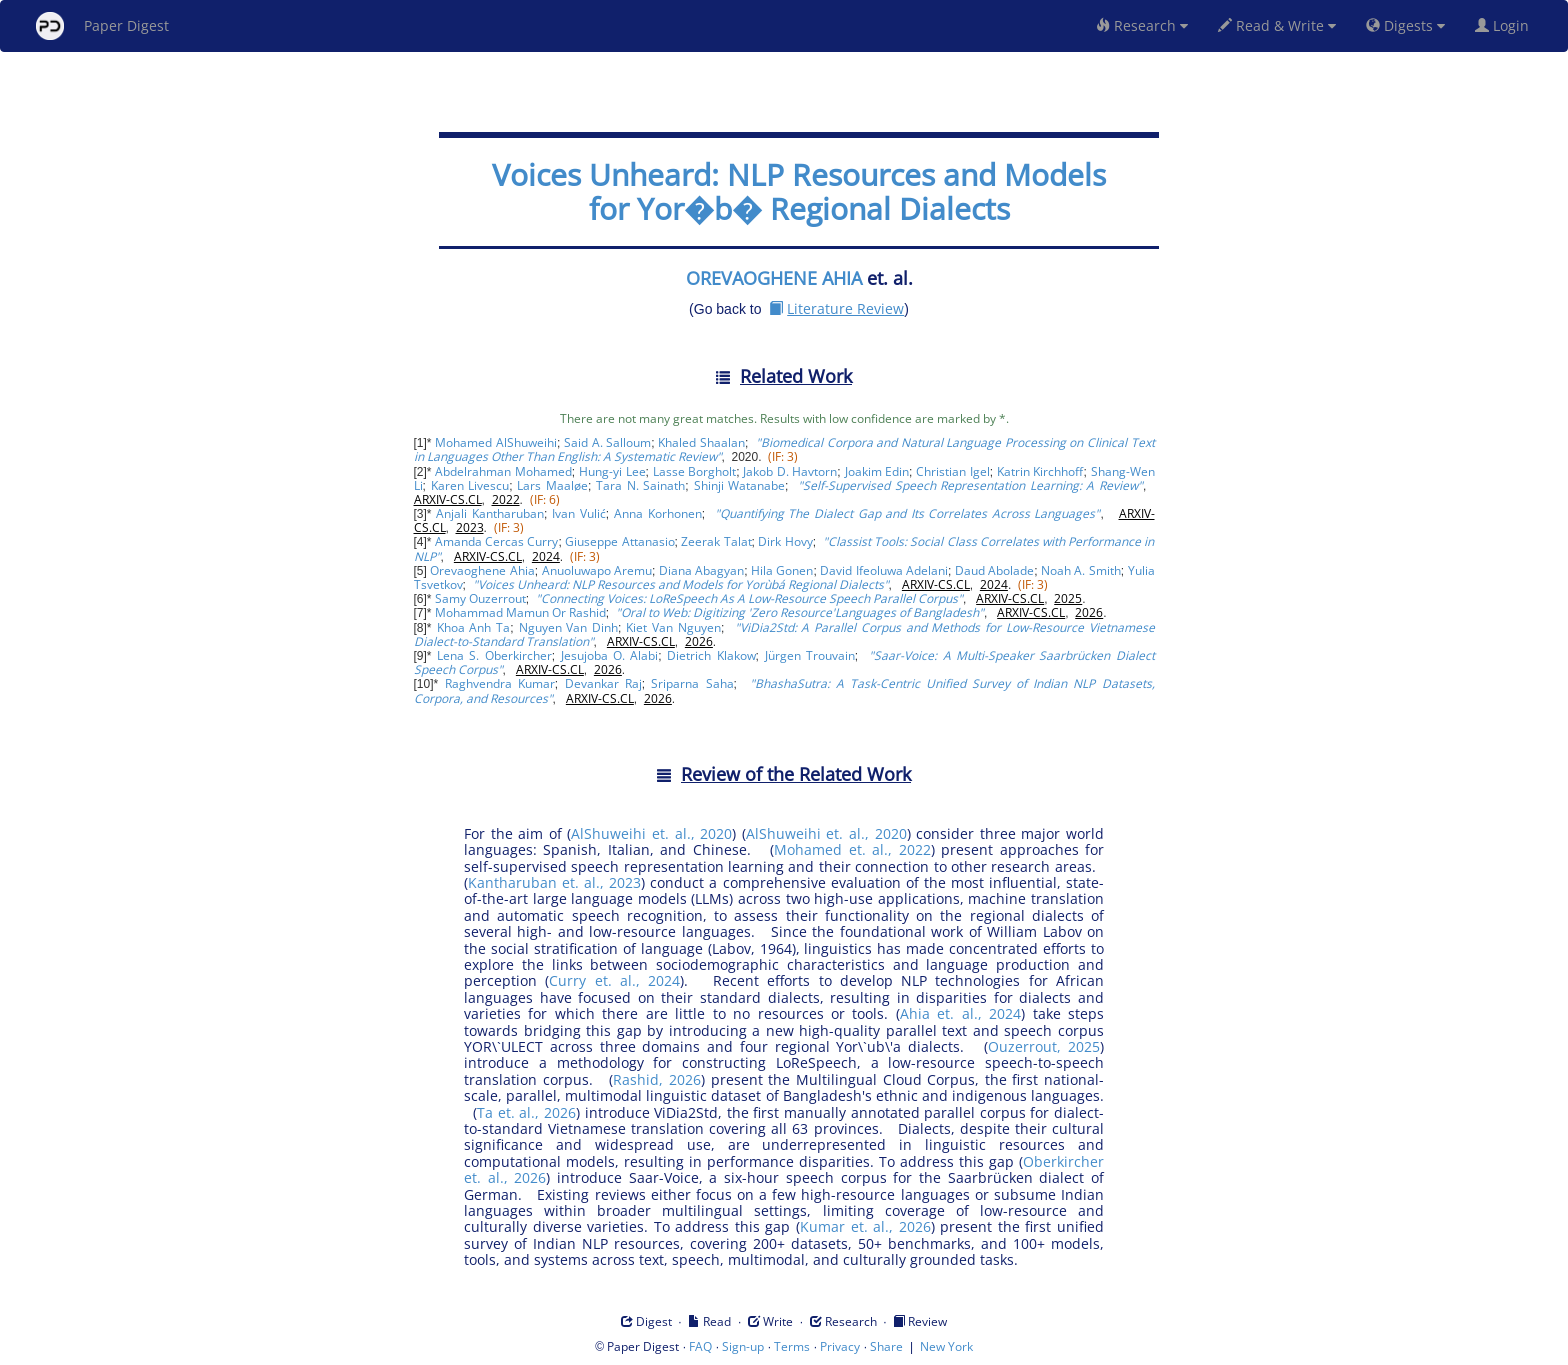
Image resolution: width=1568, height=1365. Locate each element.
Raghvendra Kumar (500, 683)
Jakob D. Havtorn (790, 471)
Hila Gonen (782, 570)
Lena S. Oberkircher (494, 655)
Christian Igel (953, 471)
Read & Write (1277, 25)
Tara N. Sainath (640, 485)
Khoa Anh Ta (474, 627)
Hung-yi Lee (612, 471)
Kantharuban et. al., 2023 (554, 882)
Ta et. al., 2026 (526, 1112)
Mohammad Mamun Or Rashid (520, 612)
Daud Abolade (994, 570)
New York (946, 1346)
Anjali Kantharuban (490, 513)
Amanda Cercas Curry (496, 541)
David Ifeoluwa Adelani (884, 570)
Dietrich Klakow (711, 655)
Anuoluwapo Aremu (597, 570)
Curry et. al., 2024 (614, 980)
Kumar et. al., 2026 (865, 1226)
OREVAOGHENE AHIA (774, 278)
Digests (1405, 25)
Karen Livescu (470, 485)
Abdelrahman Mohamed (503, 471)
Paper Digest (102, 26)
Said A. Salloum (607, 442)
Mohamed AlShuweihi (496, 442)
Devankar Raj (603, 683)
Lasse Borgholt (695, 471)
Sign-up (743, 1346)
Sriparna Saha (692, 683)
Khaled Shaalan (701, 442)
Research (1142, 25)
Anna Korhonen (658, 513)
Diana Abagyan (701, 570)
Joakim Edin (877, 471)
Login (1506, 25)
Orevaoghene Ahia (482, 570)
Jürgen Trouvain (810, 655)
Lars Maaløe (552, 485)
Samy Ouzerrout (480, 598)
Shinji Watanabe (740, 485)
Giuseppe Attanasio (619, 541)
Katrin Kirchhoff (1040, 471)
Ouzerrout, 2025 (1044, 1046)
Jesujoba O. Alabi (610, 655)
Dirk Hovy (785, 541)
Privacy (840, 1346)
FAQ (700, 1346)
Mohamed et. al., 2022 (852, 849)
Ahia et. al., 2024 (960, 1013)
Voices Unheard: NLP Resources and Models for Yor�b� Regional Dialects (799, 191)
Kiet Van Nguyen (673, 627)
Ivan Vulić (579, 513)
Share (886, 1346)
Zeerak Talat (716, 541)
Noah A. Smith (1081, 570)
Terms (792, 1346)
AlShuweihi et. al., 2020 (651, 833)
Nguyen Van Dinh (569, 627)
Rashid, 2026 (657, 1079)
